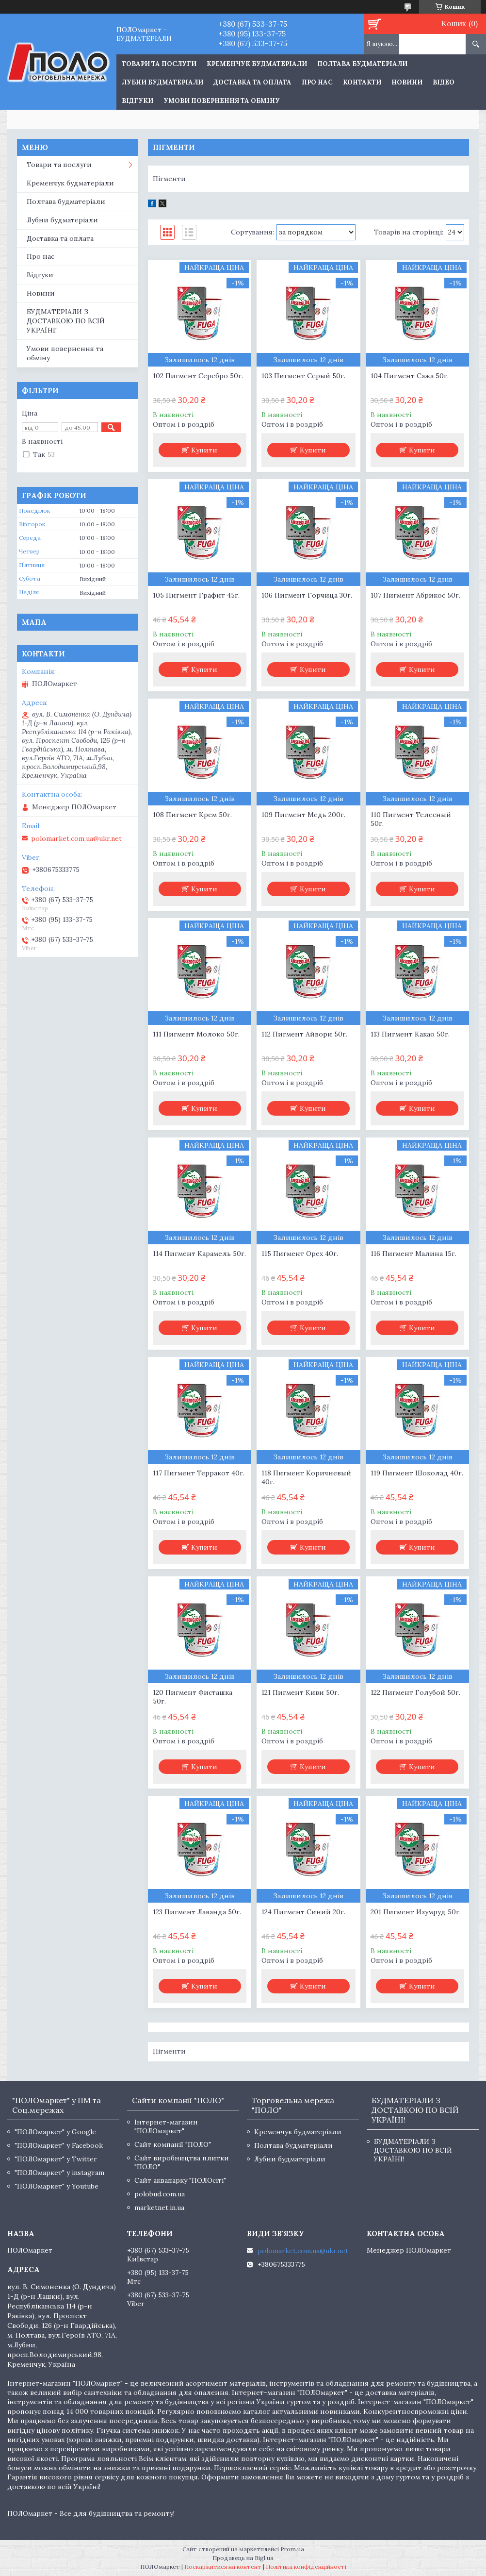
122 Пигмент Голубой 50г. (415, 1692)
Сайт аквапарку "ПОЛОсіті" (180, 2180)
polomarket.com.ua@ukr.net (76, 838)
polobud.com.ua (159, 2194)
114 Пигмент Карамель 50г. (199, 1253)
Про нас (317, 82)
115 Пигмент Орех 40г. (299, 1253)
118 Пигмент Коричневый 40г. (306, 1477)
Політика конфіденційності (306, 2566)
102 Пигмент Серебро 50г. (198, 375)
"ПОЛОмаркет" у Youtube (56, 2186)
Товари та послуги (59, 164)
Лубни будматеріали (162, 82)
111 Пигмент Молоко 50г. (196, 1034)
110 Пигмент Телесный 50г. (411, 819)
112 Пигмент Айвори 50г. (304, 1034)
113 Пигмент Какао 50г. (410, 1034)
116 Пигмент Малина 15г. (413, 1253)
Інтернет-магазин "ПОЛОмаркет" (166, 2126)
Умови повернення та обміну (221, 101)
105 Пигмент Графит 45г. (196, 595)
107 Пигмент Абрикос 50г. (415, 595)
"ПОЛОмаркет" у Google (55, 2131)
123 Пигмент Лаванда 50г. (197, 1911)
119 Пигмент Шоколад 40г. (417, 1473)
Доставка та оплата (252, 82)
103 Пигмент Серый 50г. (303, 375)
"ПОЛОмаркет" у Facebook (59, 2145)
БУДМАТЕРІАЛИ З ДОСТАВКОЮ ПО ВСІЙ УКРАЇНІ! (66, 321)
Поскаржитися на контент (222, 2566)
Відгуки (137, 101)
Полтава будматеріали (362, 64)
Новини (406, 82)
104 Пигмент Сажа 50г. (410, 375)
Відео (443, 82)
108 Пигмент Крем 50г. (192, 814)
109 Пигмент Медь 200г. (303, 814)
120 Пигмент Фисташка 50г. (192, 1697)
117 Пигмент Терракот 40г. (198, 1473)
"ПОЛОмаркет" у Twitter (56, 2159)
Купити (204, 450)
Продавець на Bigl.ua (243, 2557)
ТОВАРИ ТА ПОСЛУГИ (159, 64)
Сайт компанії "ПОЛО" (172, 2144)
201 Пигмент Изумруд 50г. (416, 1911)
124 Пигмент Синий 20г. (303, 1911)
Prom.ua (292, 2549)
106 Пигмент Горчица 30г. (306, 595)
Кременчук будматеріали (257, 64)
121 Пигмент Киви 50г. (300, 1692)
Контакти (362, 82)
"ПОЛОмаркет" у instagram (59, 2172)
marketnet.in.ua (159, 2207)
